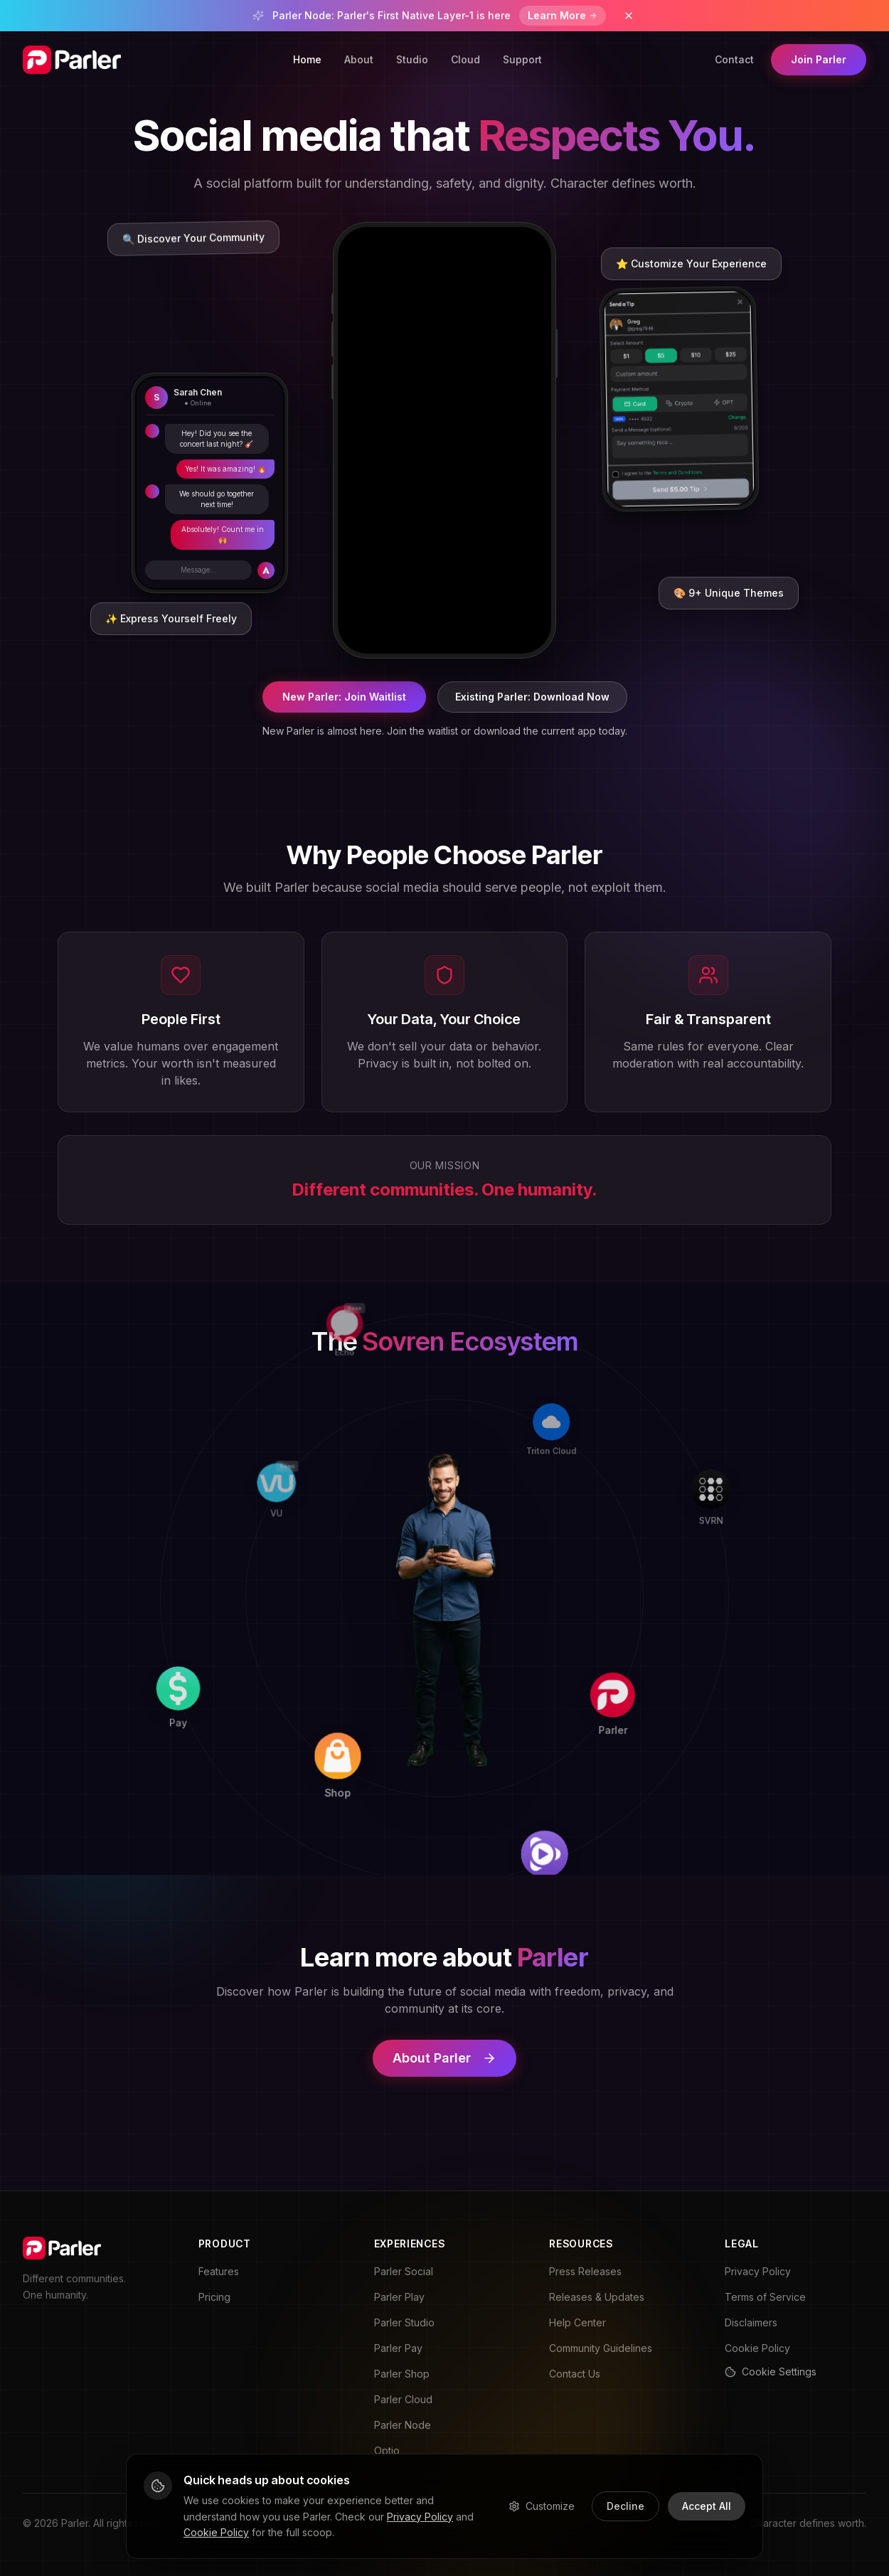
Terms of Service (765, 2297)
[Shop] (428, 1796)
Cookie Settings (770, 2371)
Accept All (706, 2506)
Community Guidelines (600, 2348)
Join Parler (818, 59)
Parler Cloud (403, 2399)
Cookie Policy (757, 2348)
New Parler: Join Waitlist (344, 697)
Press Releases (585, 2271)
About (358, 59)
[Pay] (232, 1787)
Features (218, 2271)
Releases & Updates (596, 2297)
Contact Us (574, 2374)
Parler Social (403, 2271)
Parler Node (402, 2425)
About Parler (444, 2057)
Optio (387, 2450)
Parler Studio (404, 2322)
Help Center (577, 2322)
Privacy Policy (758, 2271)
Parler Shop (402, 2374)
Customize (542, 2506)
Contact (734, 59)
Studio (412, 59)
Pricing (214, 2297)
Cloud (465, 59)
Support (522, 59)
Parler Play (399, 2297)
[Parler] (643, 1613)
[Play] (633, 1810)
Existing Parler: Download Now (532, 697)
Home (307, 59)
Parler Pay (398, 2348)
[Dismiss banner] (628, 15)
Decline (625, 2506)
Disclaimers (751, 2322)
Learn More (562, 15)
